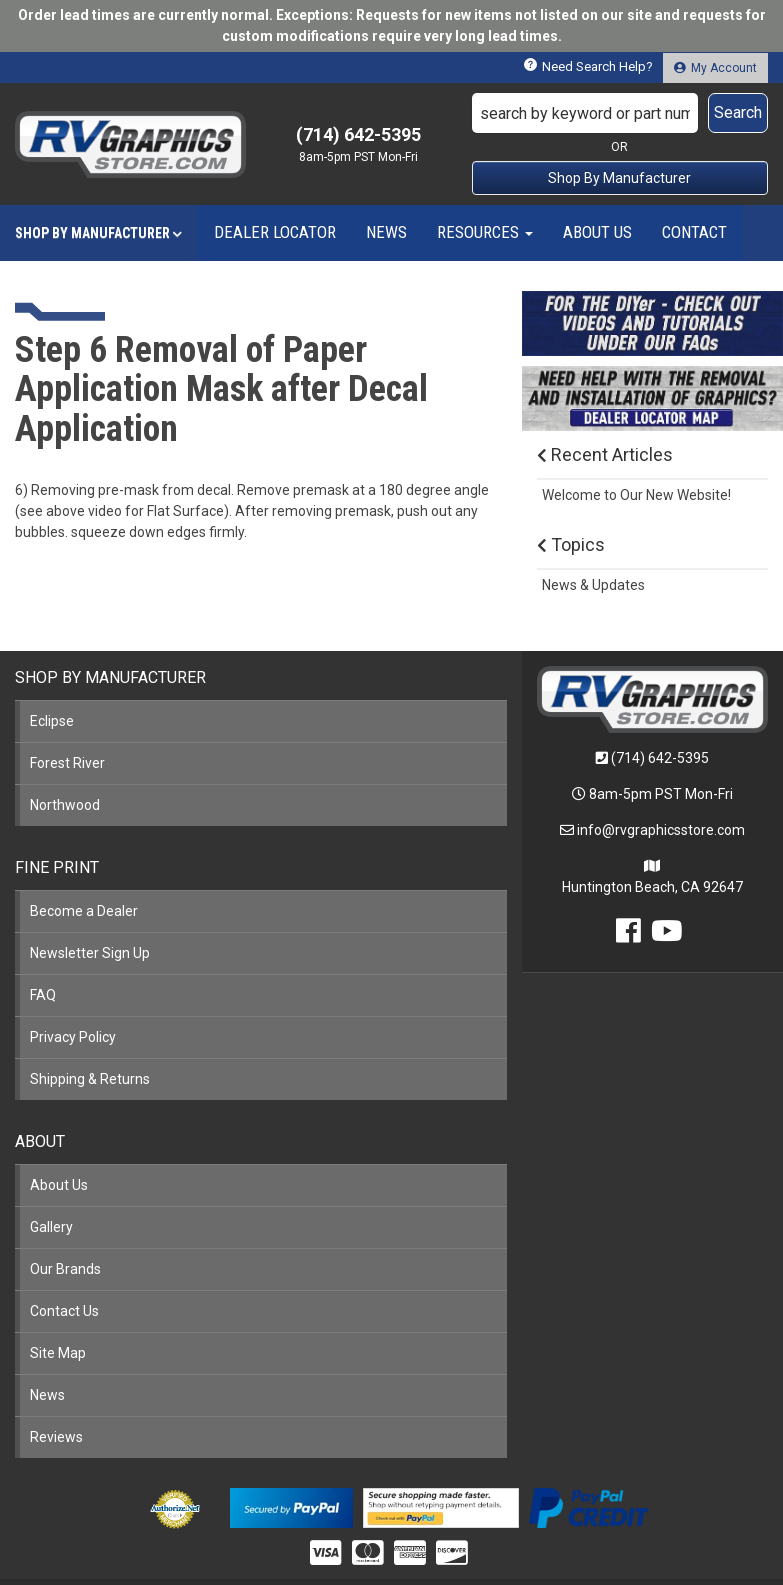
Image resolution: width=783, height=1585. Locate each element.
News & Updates (593, 585)
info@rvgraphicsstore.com (661, 830)
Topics (571, 544)
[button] (620, 113)
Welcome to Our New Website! (636, 495)
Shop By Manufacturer (619, 178)
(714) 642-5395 (660, 758)
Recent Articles (605, 454)
